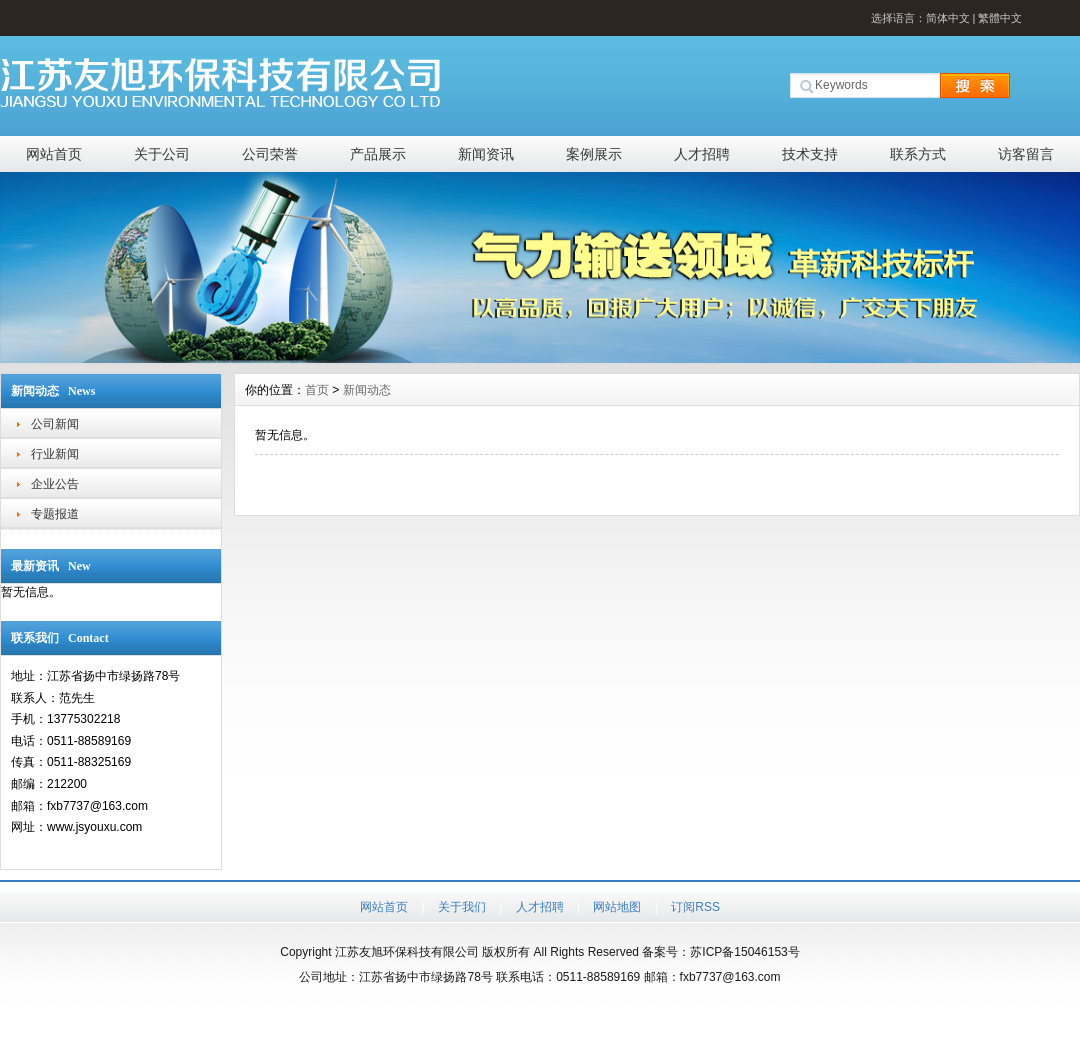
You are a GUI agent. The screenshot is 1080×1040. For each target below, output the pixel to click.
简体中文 (948, 18)
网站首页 (54, 154)
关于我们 (462, 907)
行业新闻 (55, 454)
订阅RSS (695, 907)
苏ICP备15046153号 (744, 952)
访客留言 (1026, 154)
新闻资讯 (486, 154)
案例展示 (594, 154)
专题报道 (55, 514)
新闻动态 (367, 390)
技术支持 (810, 154)
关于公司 (162, 154)
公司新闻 (55, 424)
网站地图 (617, 907)
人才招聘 (702, 154)
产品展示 (378, 154)
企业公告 (55, 484)
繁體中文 (1000, 18)
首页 (317, 390)
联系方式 (918, 154)
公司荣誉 (270, 154)
